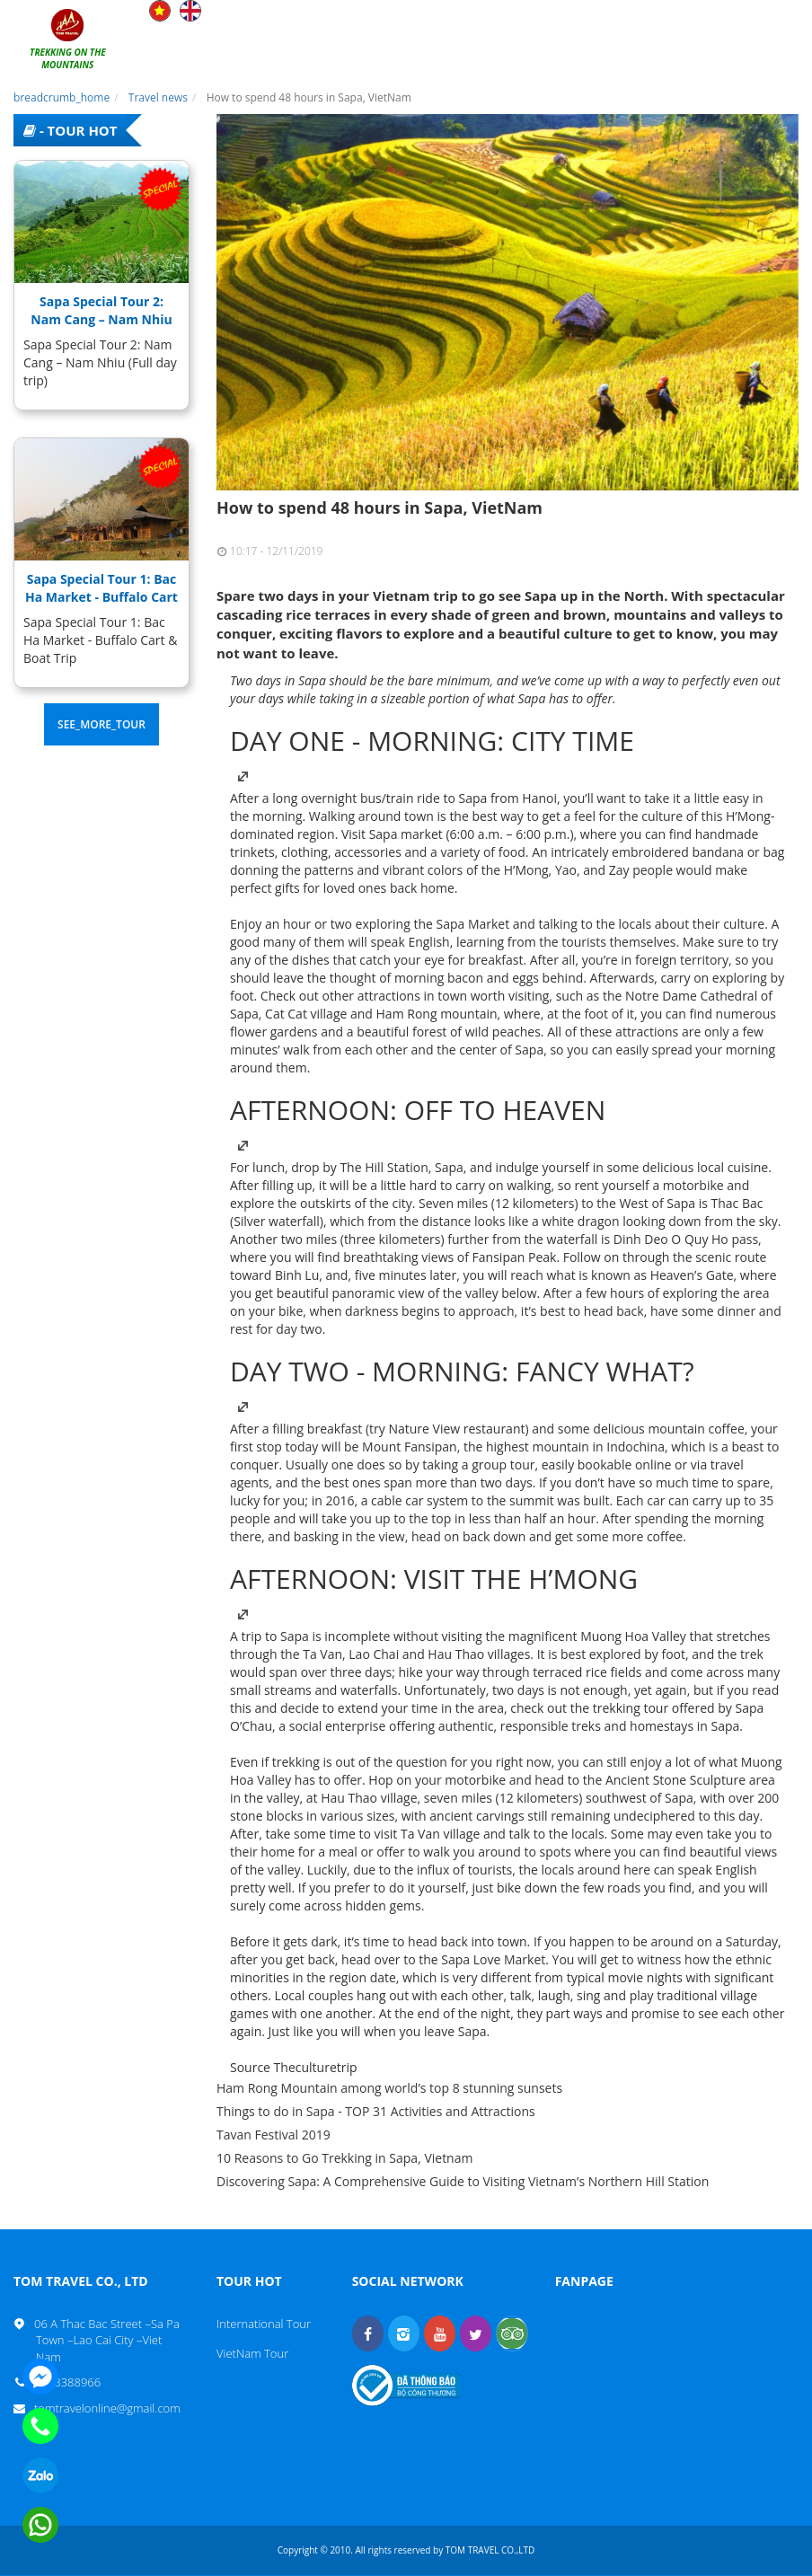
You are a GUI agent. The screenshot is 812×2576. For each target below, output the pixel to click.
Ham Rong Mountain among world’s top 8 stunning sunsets (389, 2087)
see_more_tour (101, 724)
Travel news (158, 97)
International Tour (263, 2324)
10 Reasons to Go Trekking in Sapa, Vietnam (344, 2157)
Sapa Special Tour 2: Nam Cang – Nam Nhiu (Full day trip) (101, 319)
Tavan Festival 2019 (273, 2134)
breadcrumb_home (61, 97)
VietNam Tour (252, 2353)
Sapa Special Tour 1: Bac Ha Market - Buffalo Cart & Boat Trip (101, 596)
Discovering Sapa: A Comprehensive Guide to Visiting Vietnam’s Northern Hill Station (462, 2181)
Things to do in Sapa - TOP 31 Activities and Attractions (375, 2111)
